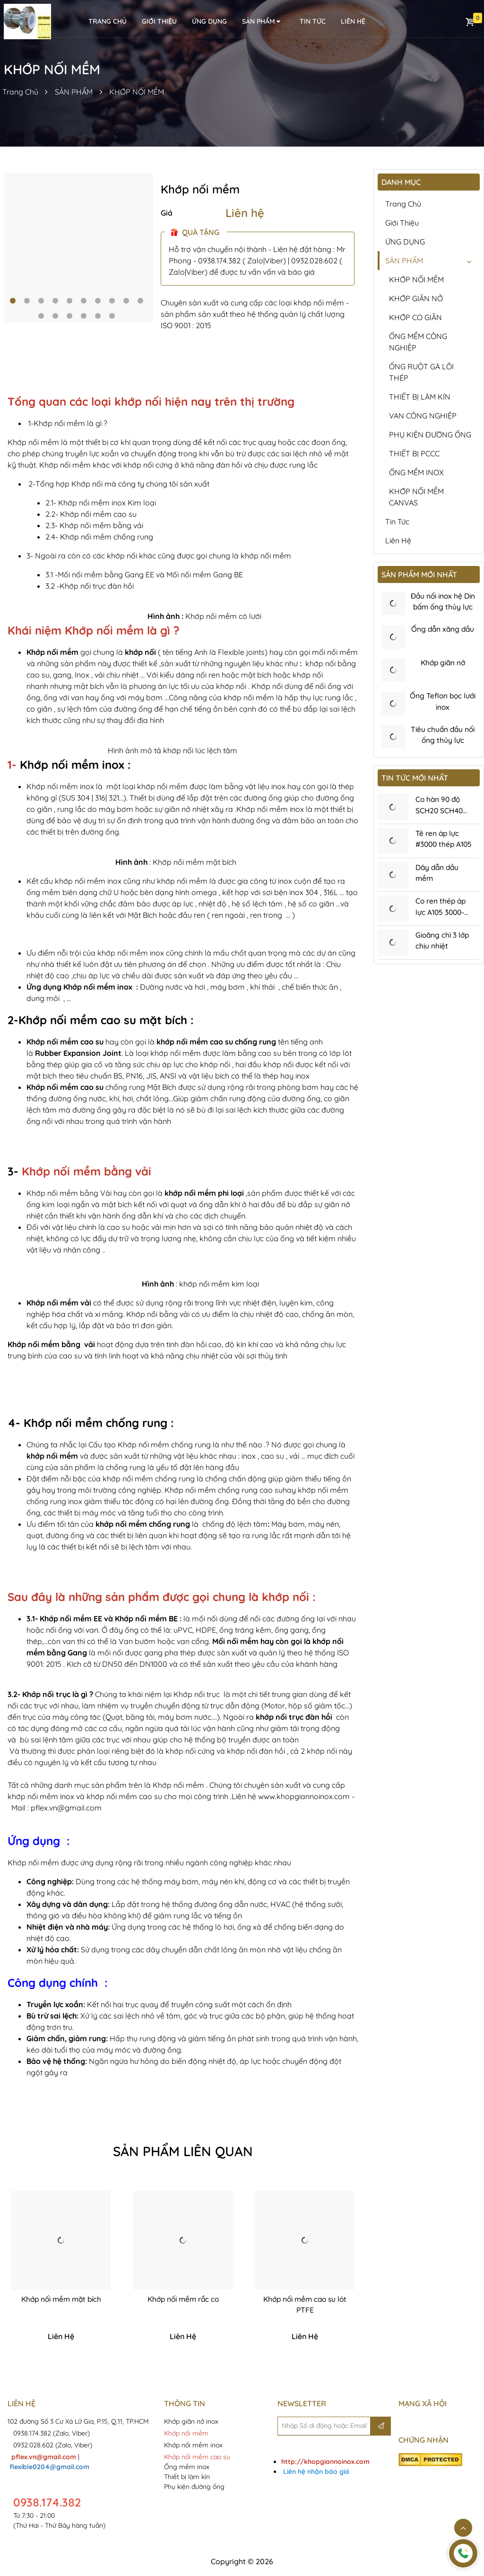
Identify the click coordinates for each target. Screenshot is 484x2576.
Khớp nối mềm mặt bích (61, 2299)
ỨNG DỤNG (209, 21)
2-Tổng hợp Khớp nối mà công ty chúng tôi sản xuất (118, 483)
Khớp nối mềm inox (72, 764)
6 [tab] (83, 301)
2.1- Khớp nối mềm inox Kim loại (100, 502)
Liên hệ (244, 213)
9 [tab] (126, 301)
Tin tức (313, 21)
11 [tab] (41, 316)
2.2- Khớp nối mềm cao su (91, 514)
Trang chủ (403, 204)
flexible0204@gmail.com (49, 2467)
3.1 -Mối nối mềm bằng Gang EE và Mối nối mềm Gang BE (144, 574)
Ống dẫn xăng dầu (442, 630)
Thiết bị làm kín (187, 2477)
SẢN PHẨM (262, 21)
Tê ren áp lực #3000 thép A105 (438, 849)
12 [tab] (55, 316)
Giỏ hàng (470, 21)
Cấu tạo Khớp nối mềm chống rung (149, 1444)
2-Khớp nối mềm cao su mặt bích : (101, 1020)
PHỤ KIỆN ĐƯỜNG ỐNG (430, 434)
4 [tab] (55, 301)
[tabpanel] (78, 247)
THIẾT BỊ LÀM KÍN (419, 396)
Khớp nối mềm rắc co (183, 2299)
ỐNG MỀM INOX (416, 472)
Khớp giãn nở (443, 664)
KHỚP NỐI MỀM (136, 91)
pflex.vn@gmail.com (66, 1807)
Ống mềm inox (186, 2467)
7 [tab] (98, 301)
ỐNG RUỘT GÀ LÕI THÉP (421, 372)
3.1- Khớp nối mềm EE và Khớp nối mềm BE (102, 1618)
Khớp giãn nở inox (192, 2422)
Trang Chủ (20, 91)
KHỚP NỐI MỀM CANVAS (416, 497)
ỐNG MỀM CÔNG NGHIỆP (418, 341)
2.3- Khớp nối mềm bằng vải (94, 525)
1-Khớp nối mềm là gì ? (67, 423)
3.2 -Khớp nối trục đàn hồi (89, 586)
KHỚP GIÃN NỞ (416, 298)
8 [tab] (112, 301)
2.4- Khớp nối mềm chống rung (99, 536)
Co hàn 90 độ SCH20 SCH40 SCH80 (441, 815)
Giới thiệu (159, 21)
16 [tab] (112, 316)
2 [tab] (27, 301)
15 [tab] (98, 316)
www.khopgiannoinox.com (304, 1796)
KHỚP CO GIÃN (415, 317)
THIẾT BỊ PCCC (414, 453)
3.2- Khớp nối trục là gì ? (50, 1694)
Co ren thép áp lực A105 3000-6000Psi (442, 918)
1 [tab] (13, 301)
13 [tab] (69, 316)
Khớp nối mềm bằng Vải (69, 1193)
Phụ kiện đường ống (194, 2487)
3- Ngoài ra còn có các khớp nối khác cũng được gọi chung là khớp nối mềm (158, 555)
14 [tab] (83, 316)
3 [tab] (41, 301)
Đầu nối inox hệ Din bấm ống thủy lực (442, 608)
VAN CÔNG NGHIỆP (423, 415)
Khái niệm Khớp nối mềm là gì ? (94, 630)
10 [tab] (140, 301)
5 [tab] (69, 301)
